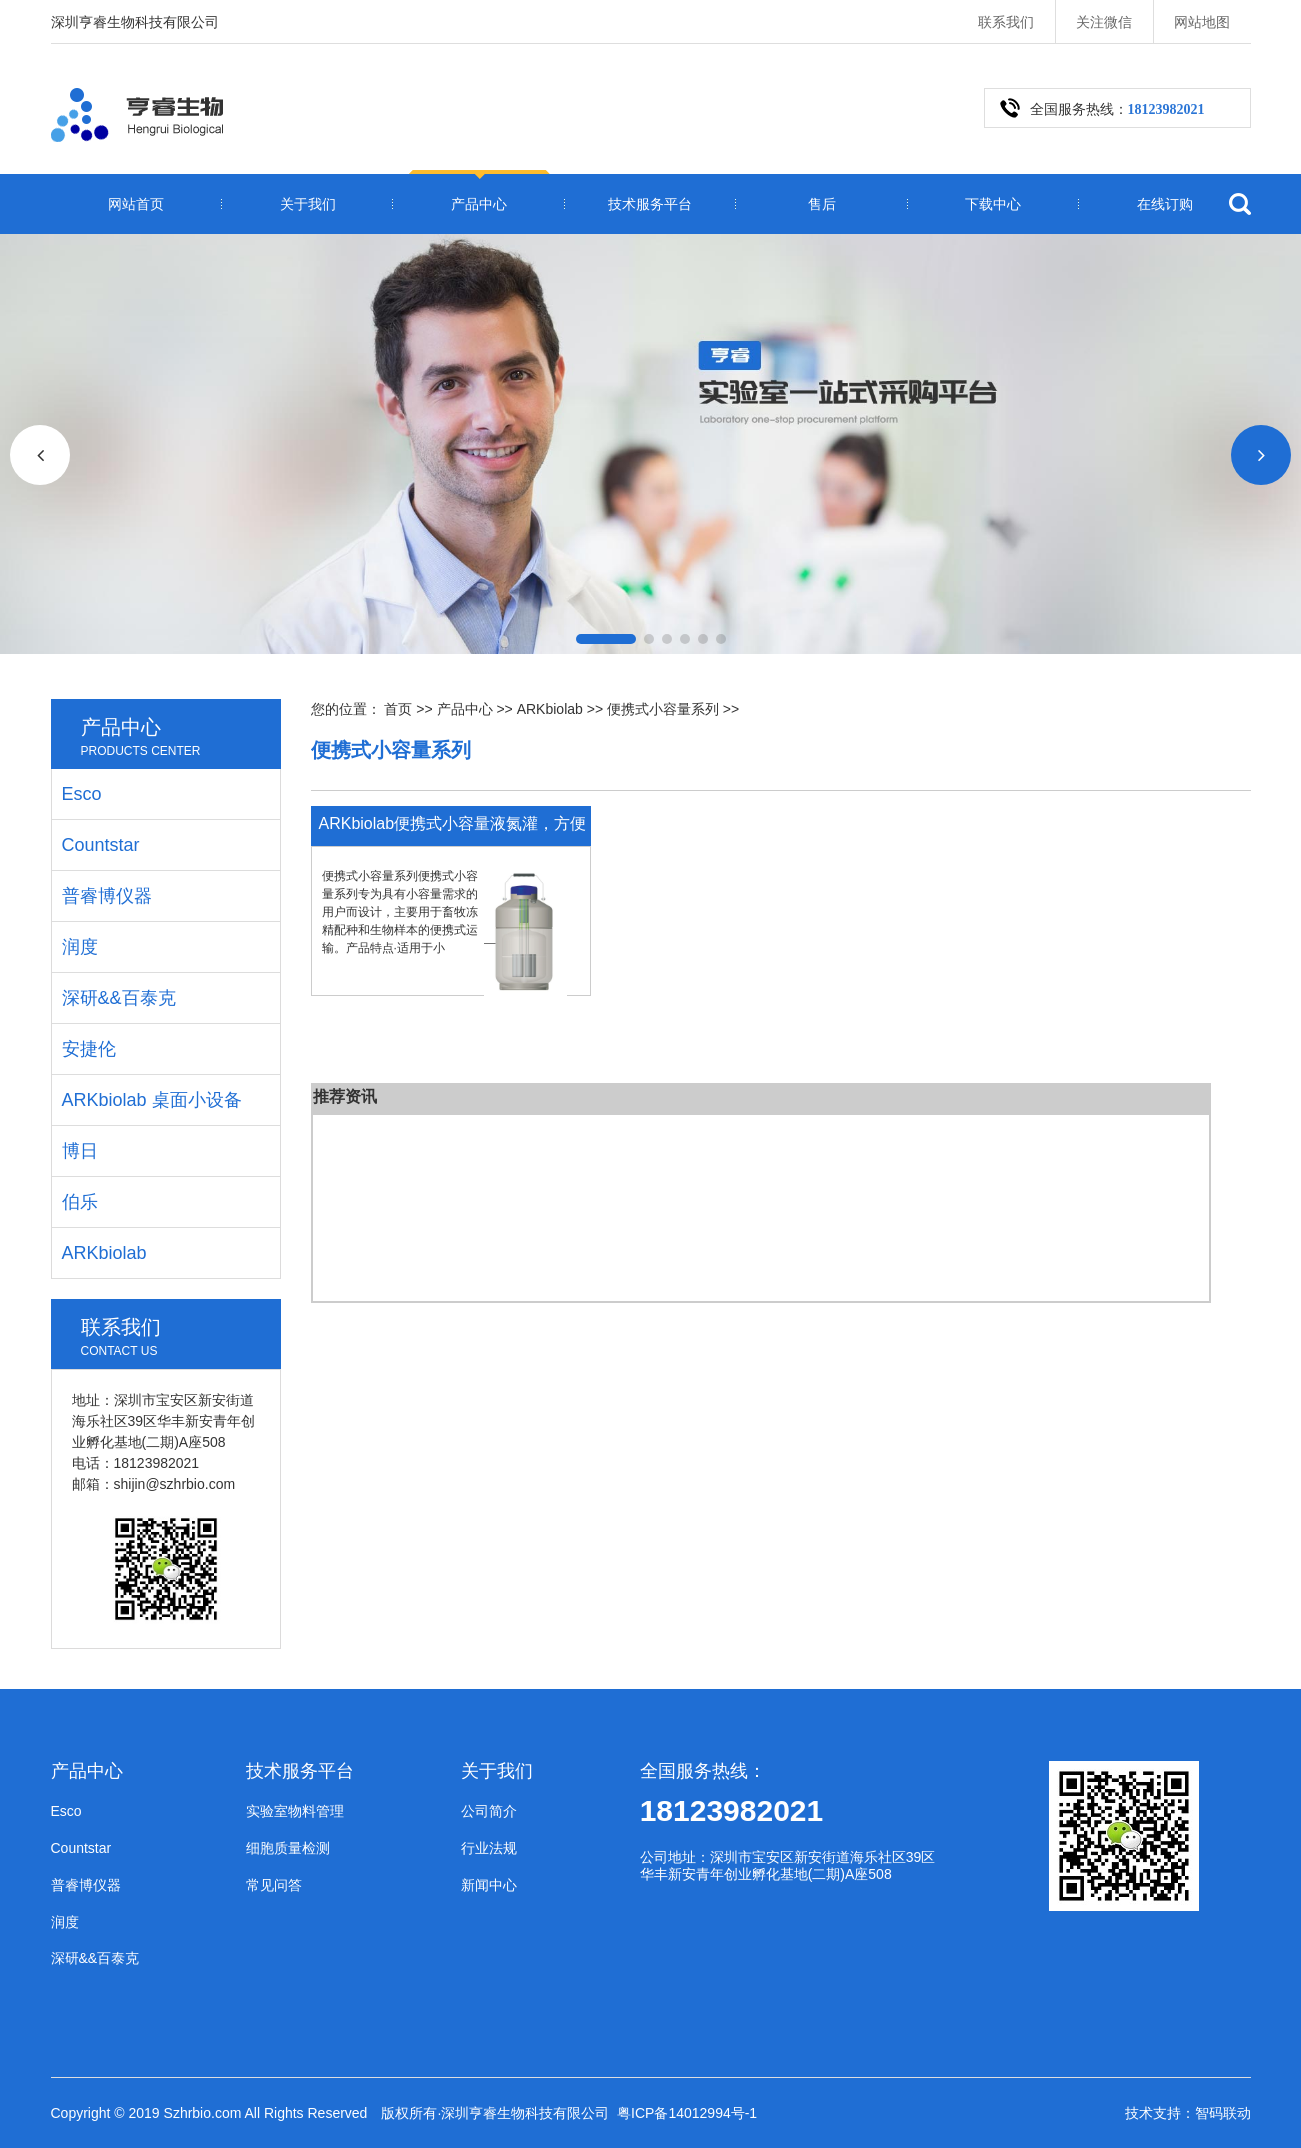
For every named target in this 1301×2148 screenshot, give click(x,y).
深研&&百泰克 (119, 998)
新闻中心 (489, 1885)
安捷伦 (89, 1049)
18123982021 (732, 1810)
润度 (80, 947)
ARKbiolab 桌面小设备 (152, 1100)
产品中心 (479, 204)
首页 (398, 709)
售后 (822, 204)
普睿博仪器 (107, 896)
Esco (82, 794)
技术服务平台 (650, 204)
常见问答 (274, 1885)
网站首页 (136, 204)
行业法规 (489, 1848)
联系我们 (1006, 22)
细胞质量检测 (288, 1848)
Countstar (101, 845)
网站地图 (1202, 22)
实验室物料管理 (295, 1811)
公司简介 (489, 1811)
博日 (80, 1151)
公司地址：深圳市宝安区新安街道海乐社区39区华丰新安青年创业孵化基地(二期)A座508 (788, 1865)
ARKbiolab (550, 709)
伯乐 (80, 1202)
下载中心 (993, 204)
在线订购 (1165, 204)
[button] (606, 639)
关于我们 (308, 204)
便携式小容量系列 (663, 709)
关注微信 (1104, 22)
